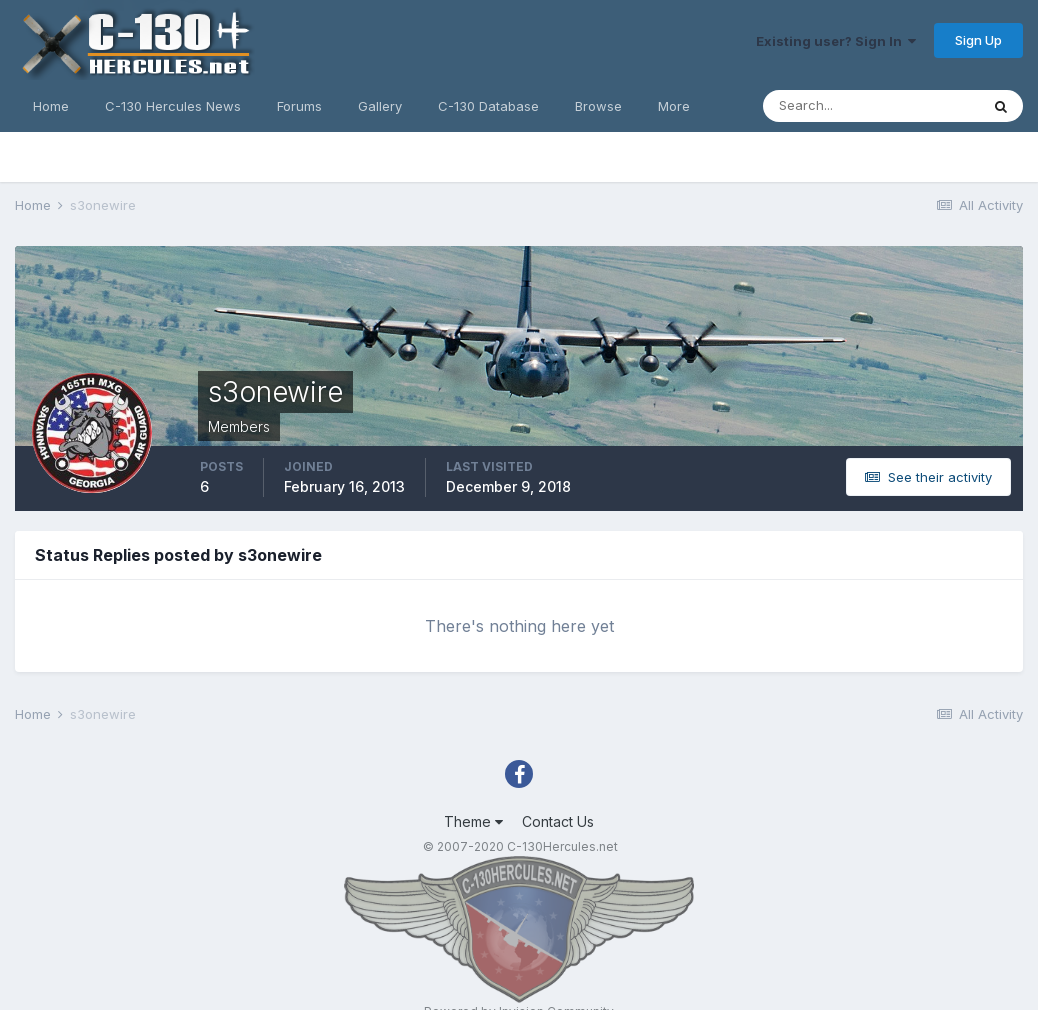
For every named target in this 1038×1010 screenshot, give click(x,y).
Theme (473, 821)
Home (51, 106)
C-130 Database (488, 106)
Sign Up (978, 40)
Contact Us (558, 821)
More (674, 106)
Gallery (380, 106)
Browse (598, 106)
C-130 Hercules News (173, 106)
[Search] (871, 106)
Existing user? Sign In (836, 41)
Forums (299, 106)
